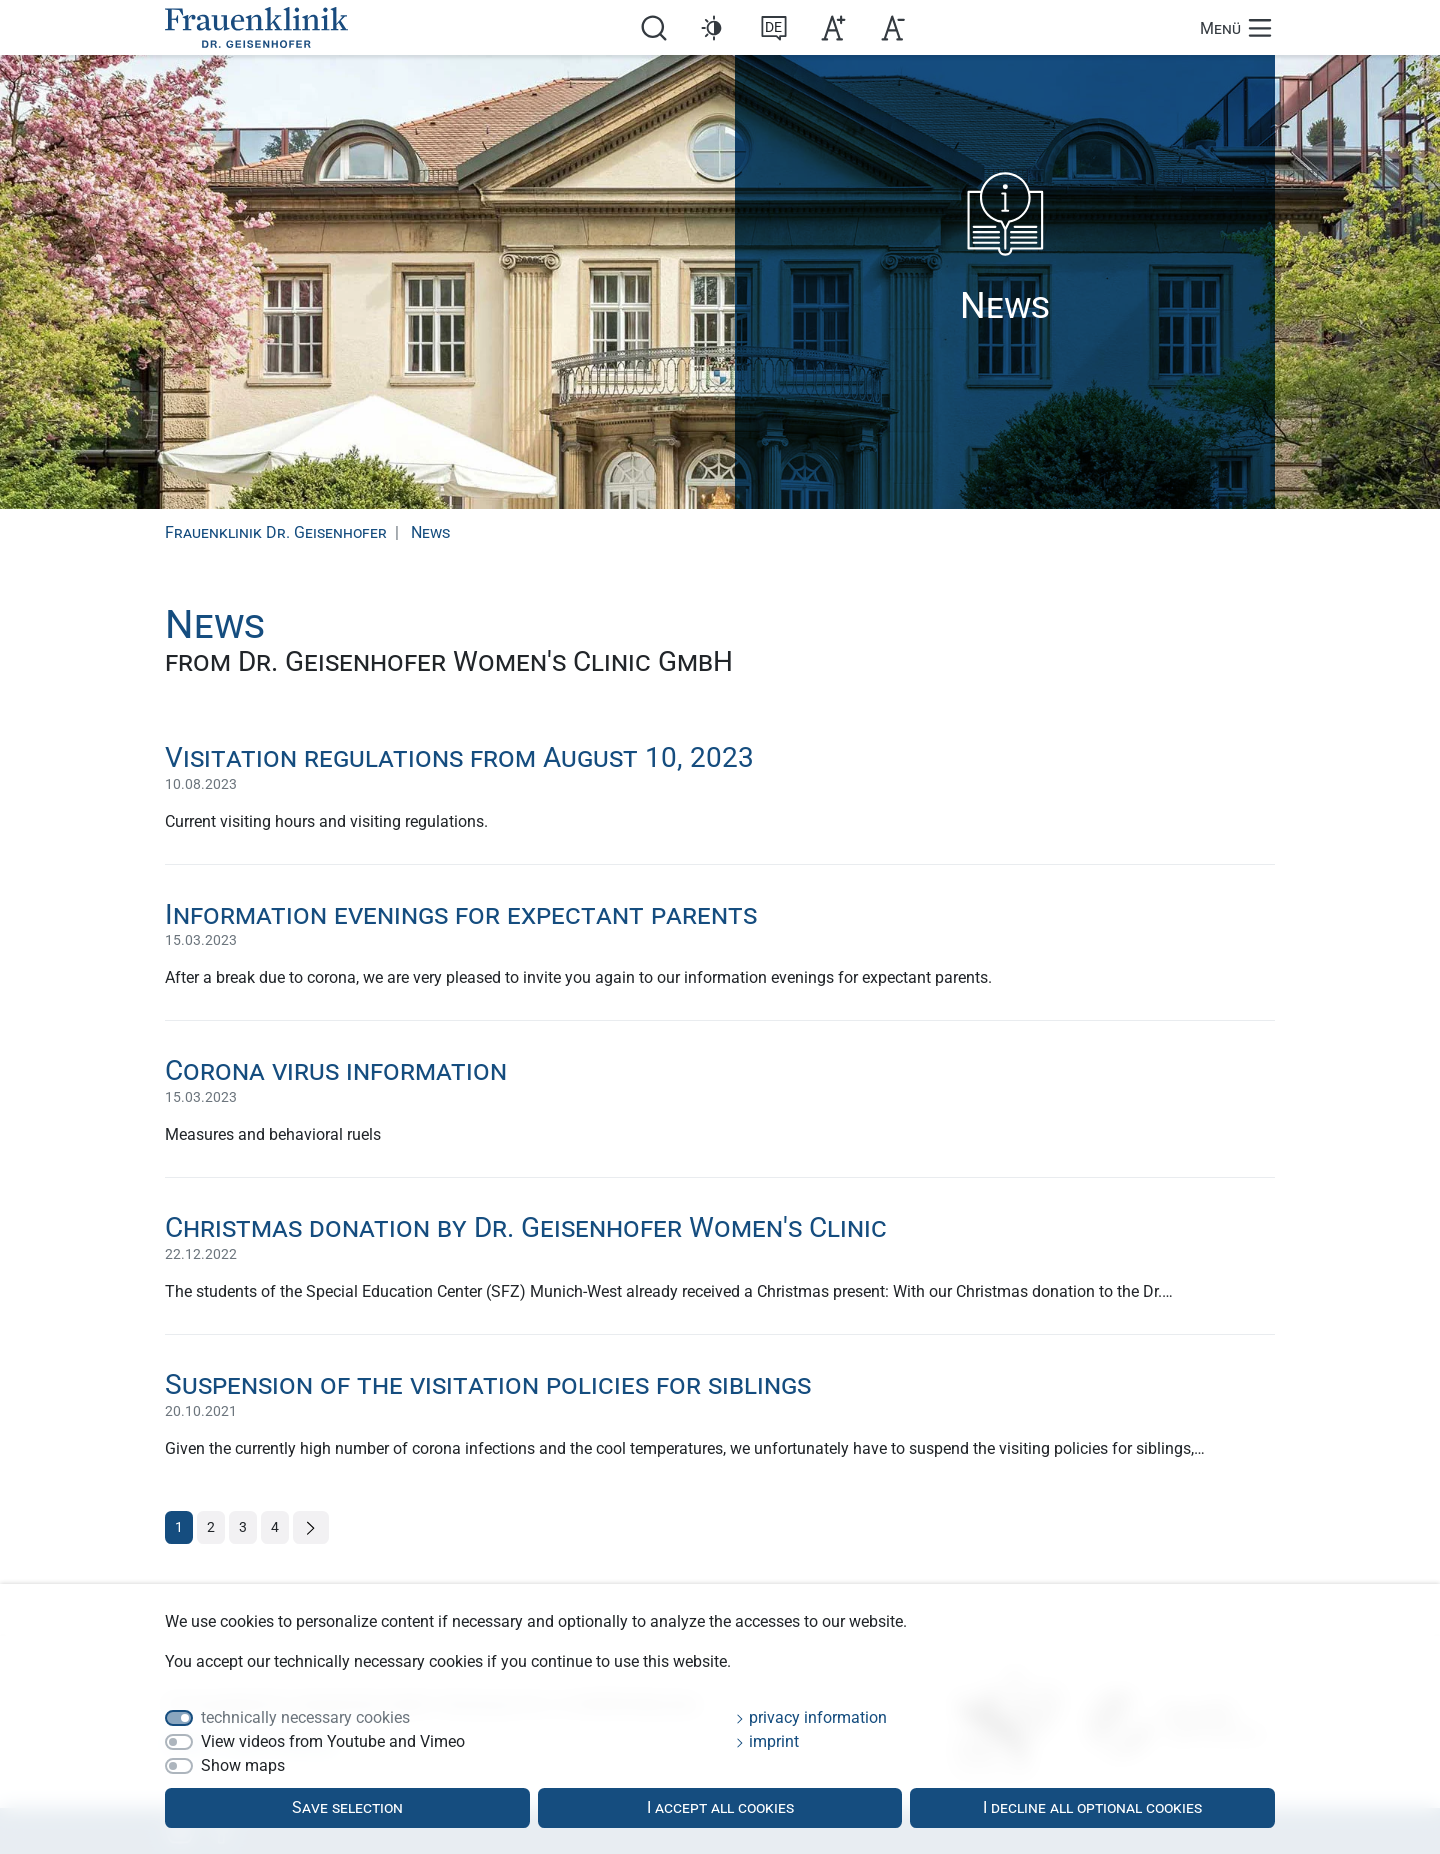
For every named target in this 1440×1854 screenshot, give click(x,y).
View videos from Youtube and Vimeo (333, 1741)
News (430, 532)
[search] (654, 26)
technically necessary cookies (305, 1717)
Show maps (243, 1765)
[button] (714, 28)
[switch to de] (774, 26)
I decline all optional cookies (1092, 1807)
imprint (767, 1741)
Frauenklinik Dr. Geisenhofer (276, 532)
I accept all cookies (720, 1807)
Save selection (347, 1807)
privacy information (811, 1717)
